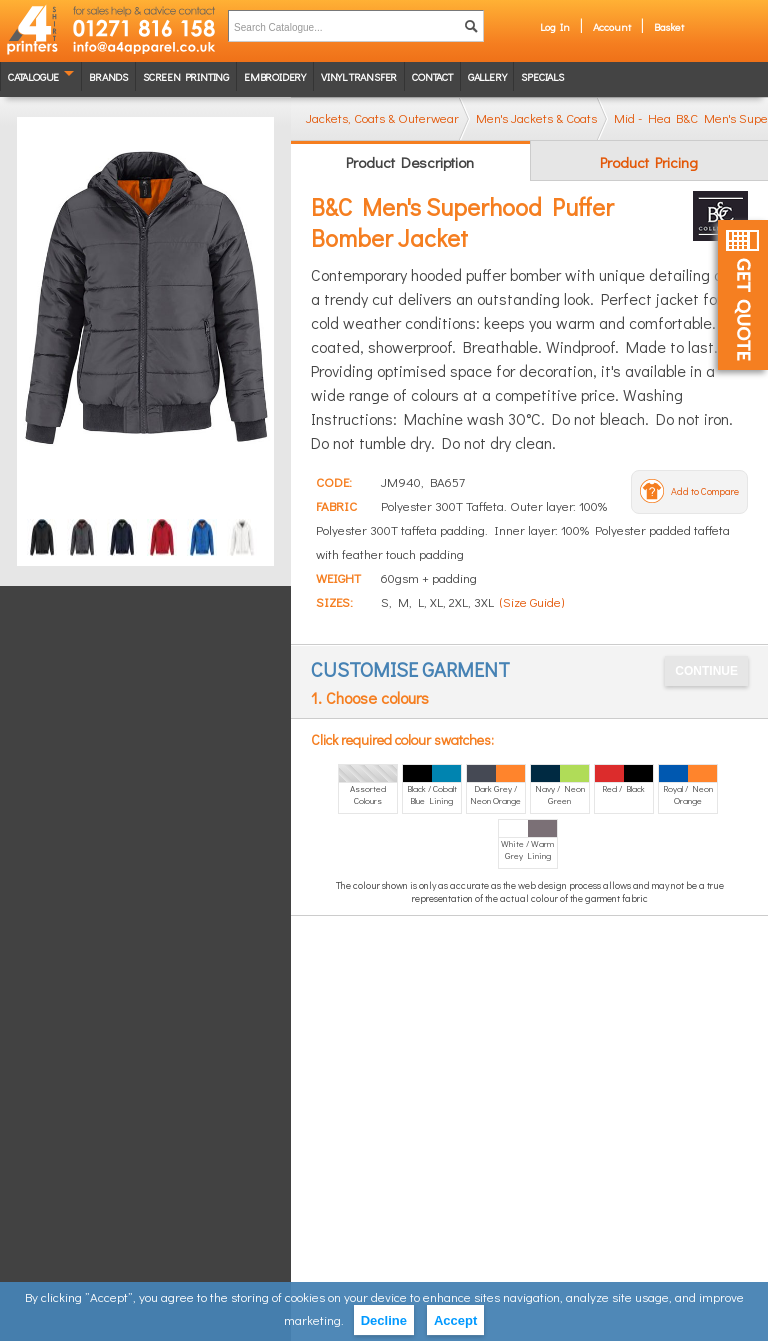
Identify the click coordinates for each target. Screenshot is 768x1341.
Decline (384, 1320)
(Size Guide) (532, 601)
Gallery (487, 76)
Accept (455, 1320)
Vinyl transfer (359, 76)
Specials (542, 76)
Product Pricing (649, 162)
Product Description (410, 162)
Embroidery (275, 76)
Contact (432, 76)
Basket (669, 26)
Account (612, 26)
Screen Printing (186, 76)
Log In (555, 26)
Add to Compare (705, 491)
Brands (108, 76)
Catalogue (33, 76)
